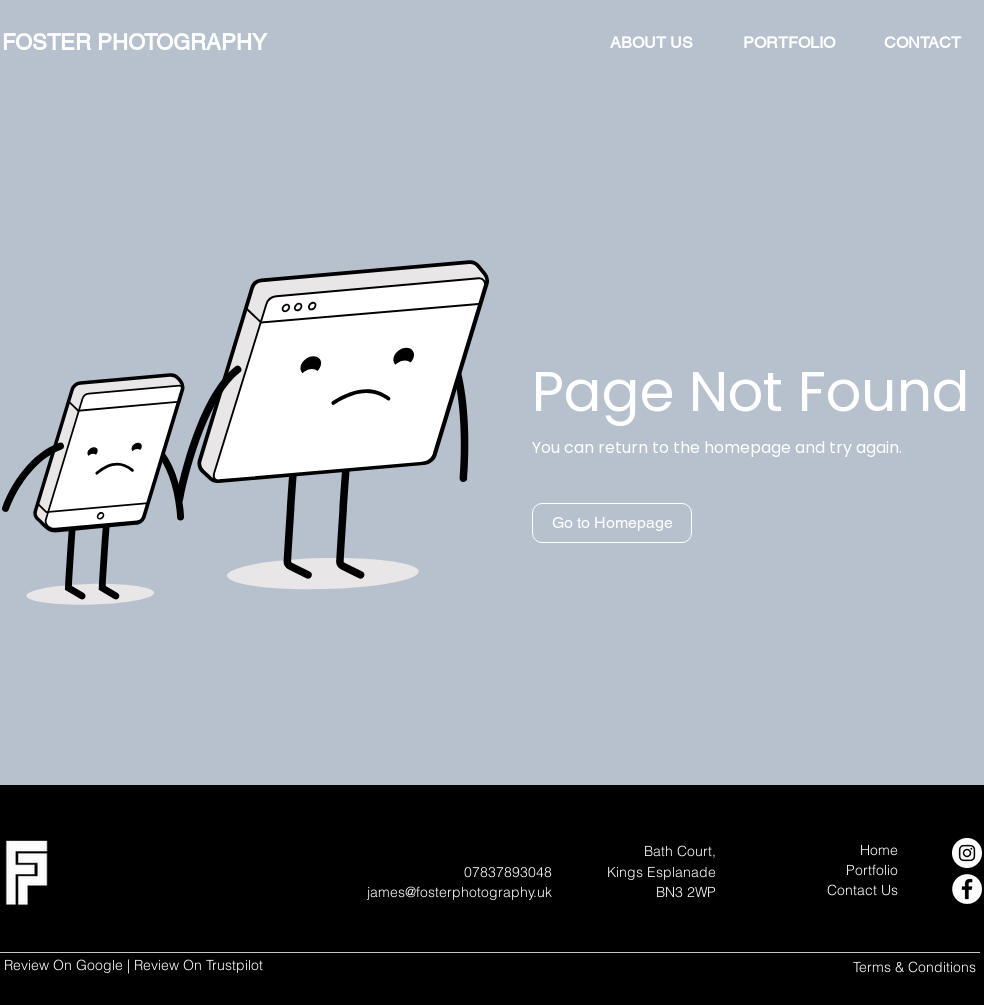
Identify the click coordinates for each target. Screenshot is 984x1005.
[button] (612, 523)
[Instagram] (967, 853)
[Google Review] (66, 968)
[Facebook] (967, 889)
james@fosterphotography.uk (459, 892)
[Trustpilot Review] (202, 967)
